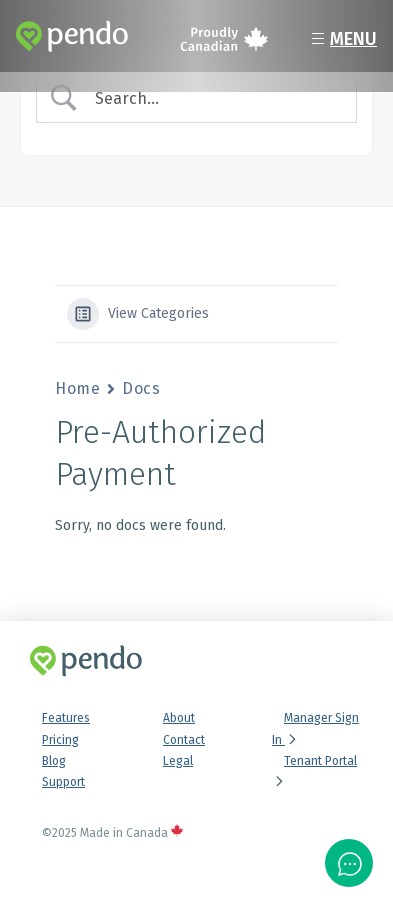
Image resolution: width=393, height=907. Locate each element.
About (179, 718)
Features (66, 718)
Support (63, 782)
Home (77, 388)
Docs (141, 388)
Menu (341, 39)
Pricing (60, 740)
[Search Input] (213, 98)
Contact (184, 740)
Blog (54, 761)
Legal (178, 761)
